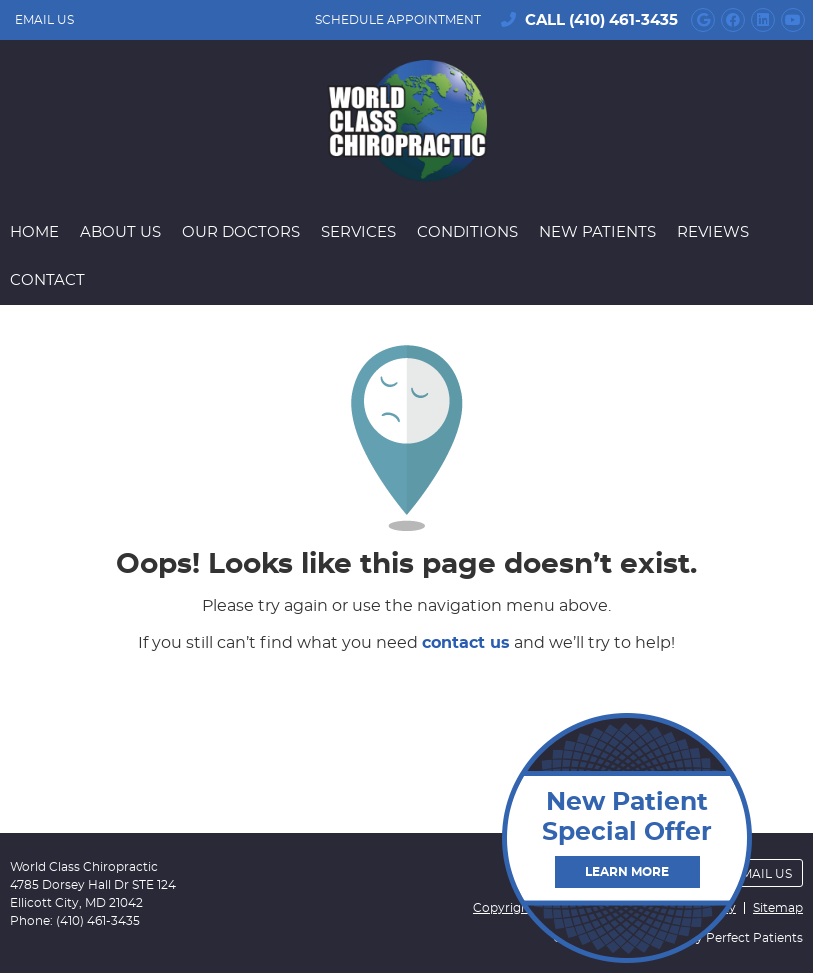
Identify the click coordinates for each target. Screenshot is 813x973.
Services (358, 232)
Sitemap (778, 908)
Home (34, 232)
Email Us (44, 20)
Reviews (713, 232)
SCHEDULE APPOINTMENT (398, 20)
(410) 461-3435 (623, 20)
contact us (466, 643)
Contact (47, 280)
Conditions (467, 232)
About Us (120, 232)
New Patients (597, 232)
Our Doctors (241, 232)
